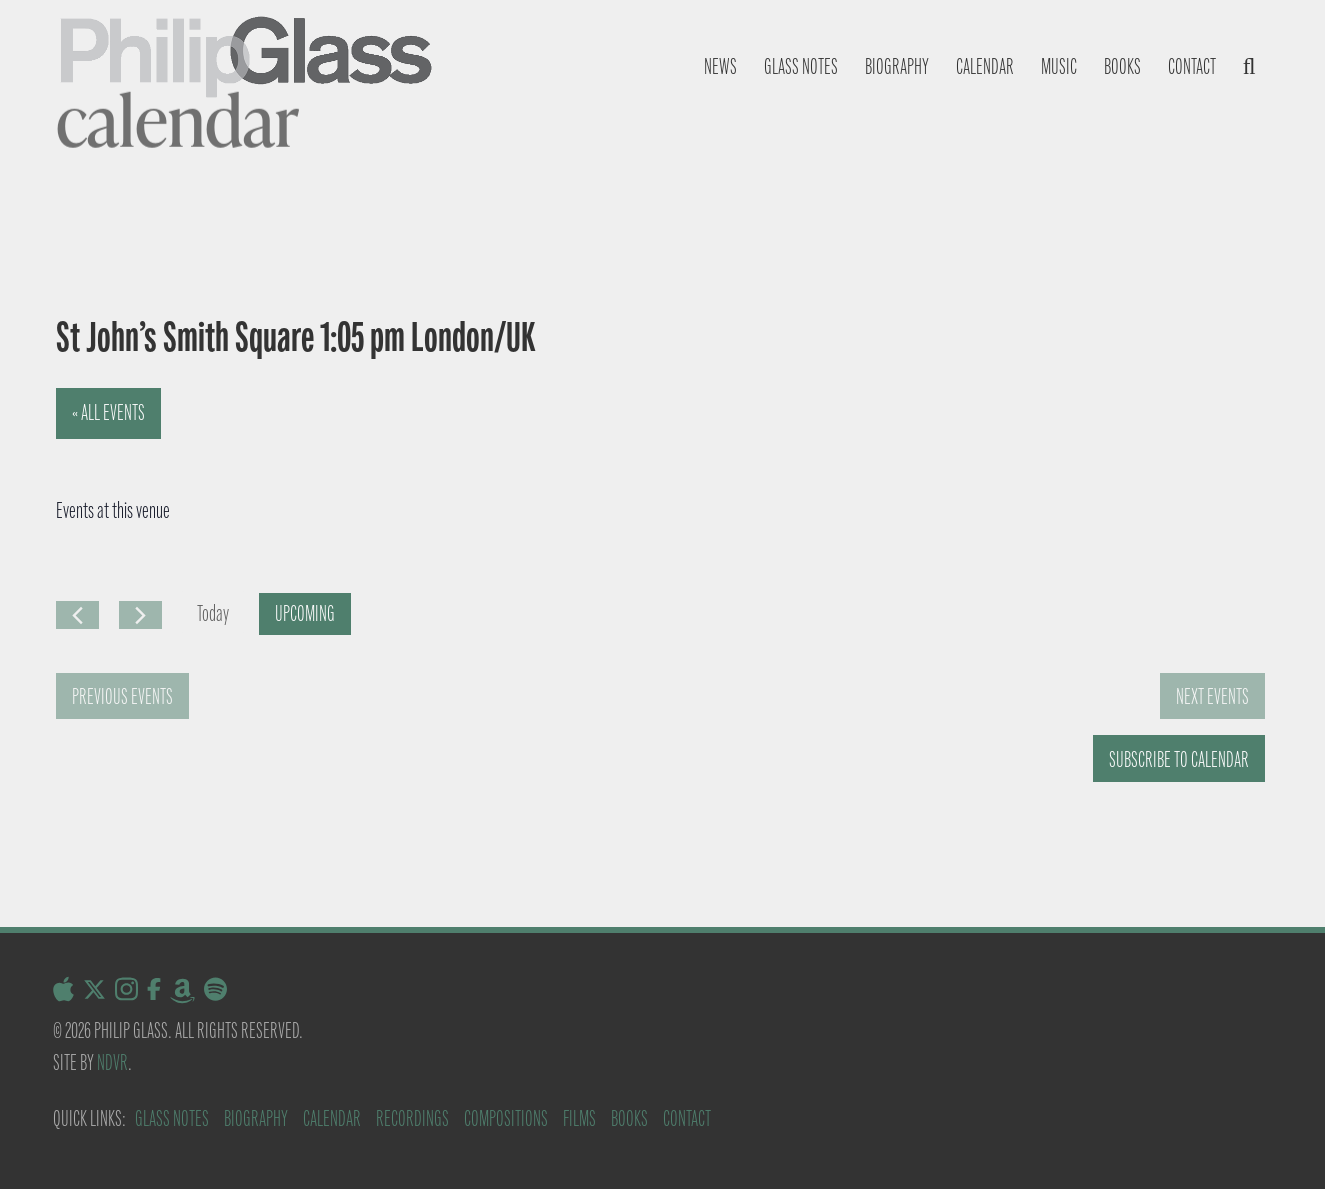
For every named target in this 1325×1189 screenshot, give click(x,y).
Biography (897, 66)
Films (579, 1118)
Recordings (412, 1118)
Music (1059, 66)
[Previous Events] (77, 615)
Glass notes (801, 66)
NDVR (112, 1062)
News (720, 66)
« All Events (108, 412)
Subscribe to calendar (1179, 759)
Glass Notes (172, 1118)
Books (1122, 66)
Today (213, 613)
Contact (1192, 66)
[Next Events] (140, 615)
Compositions (506, 1118)
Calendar (985, 66)
